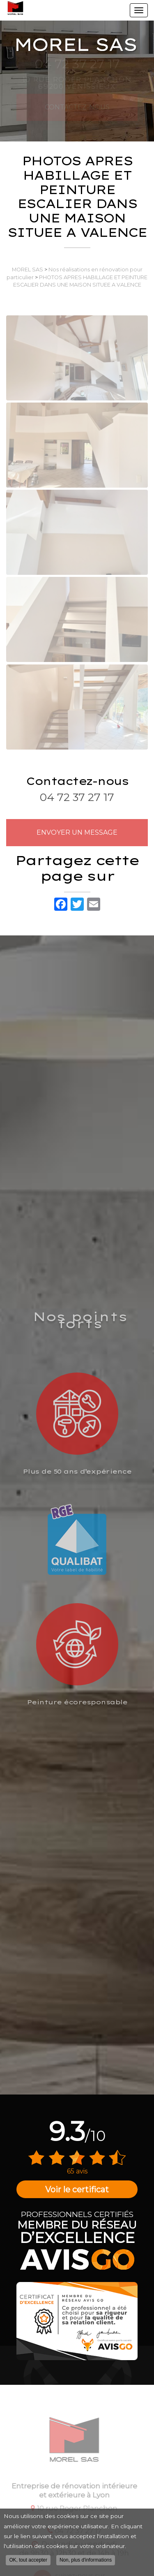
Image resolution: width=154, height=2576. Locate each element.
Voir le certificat (77, 2189)
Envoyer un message (77, 832)
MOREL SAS (27, 269)
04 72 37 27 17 (77, 797)
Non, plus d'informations (86, 2563)
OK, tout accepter (28, 2563)
